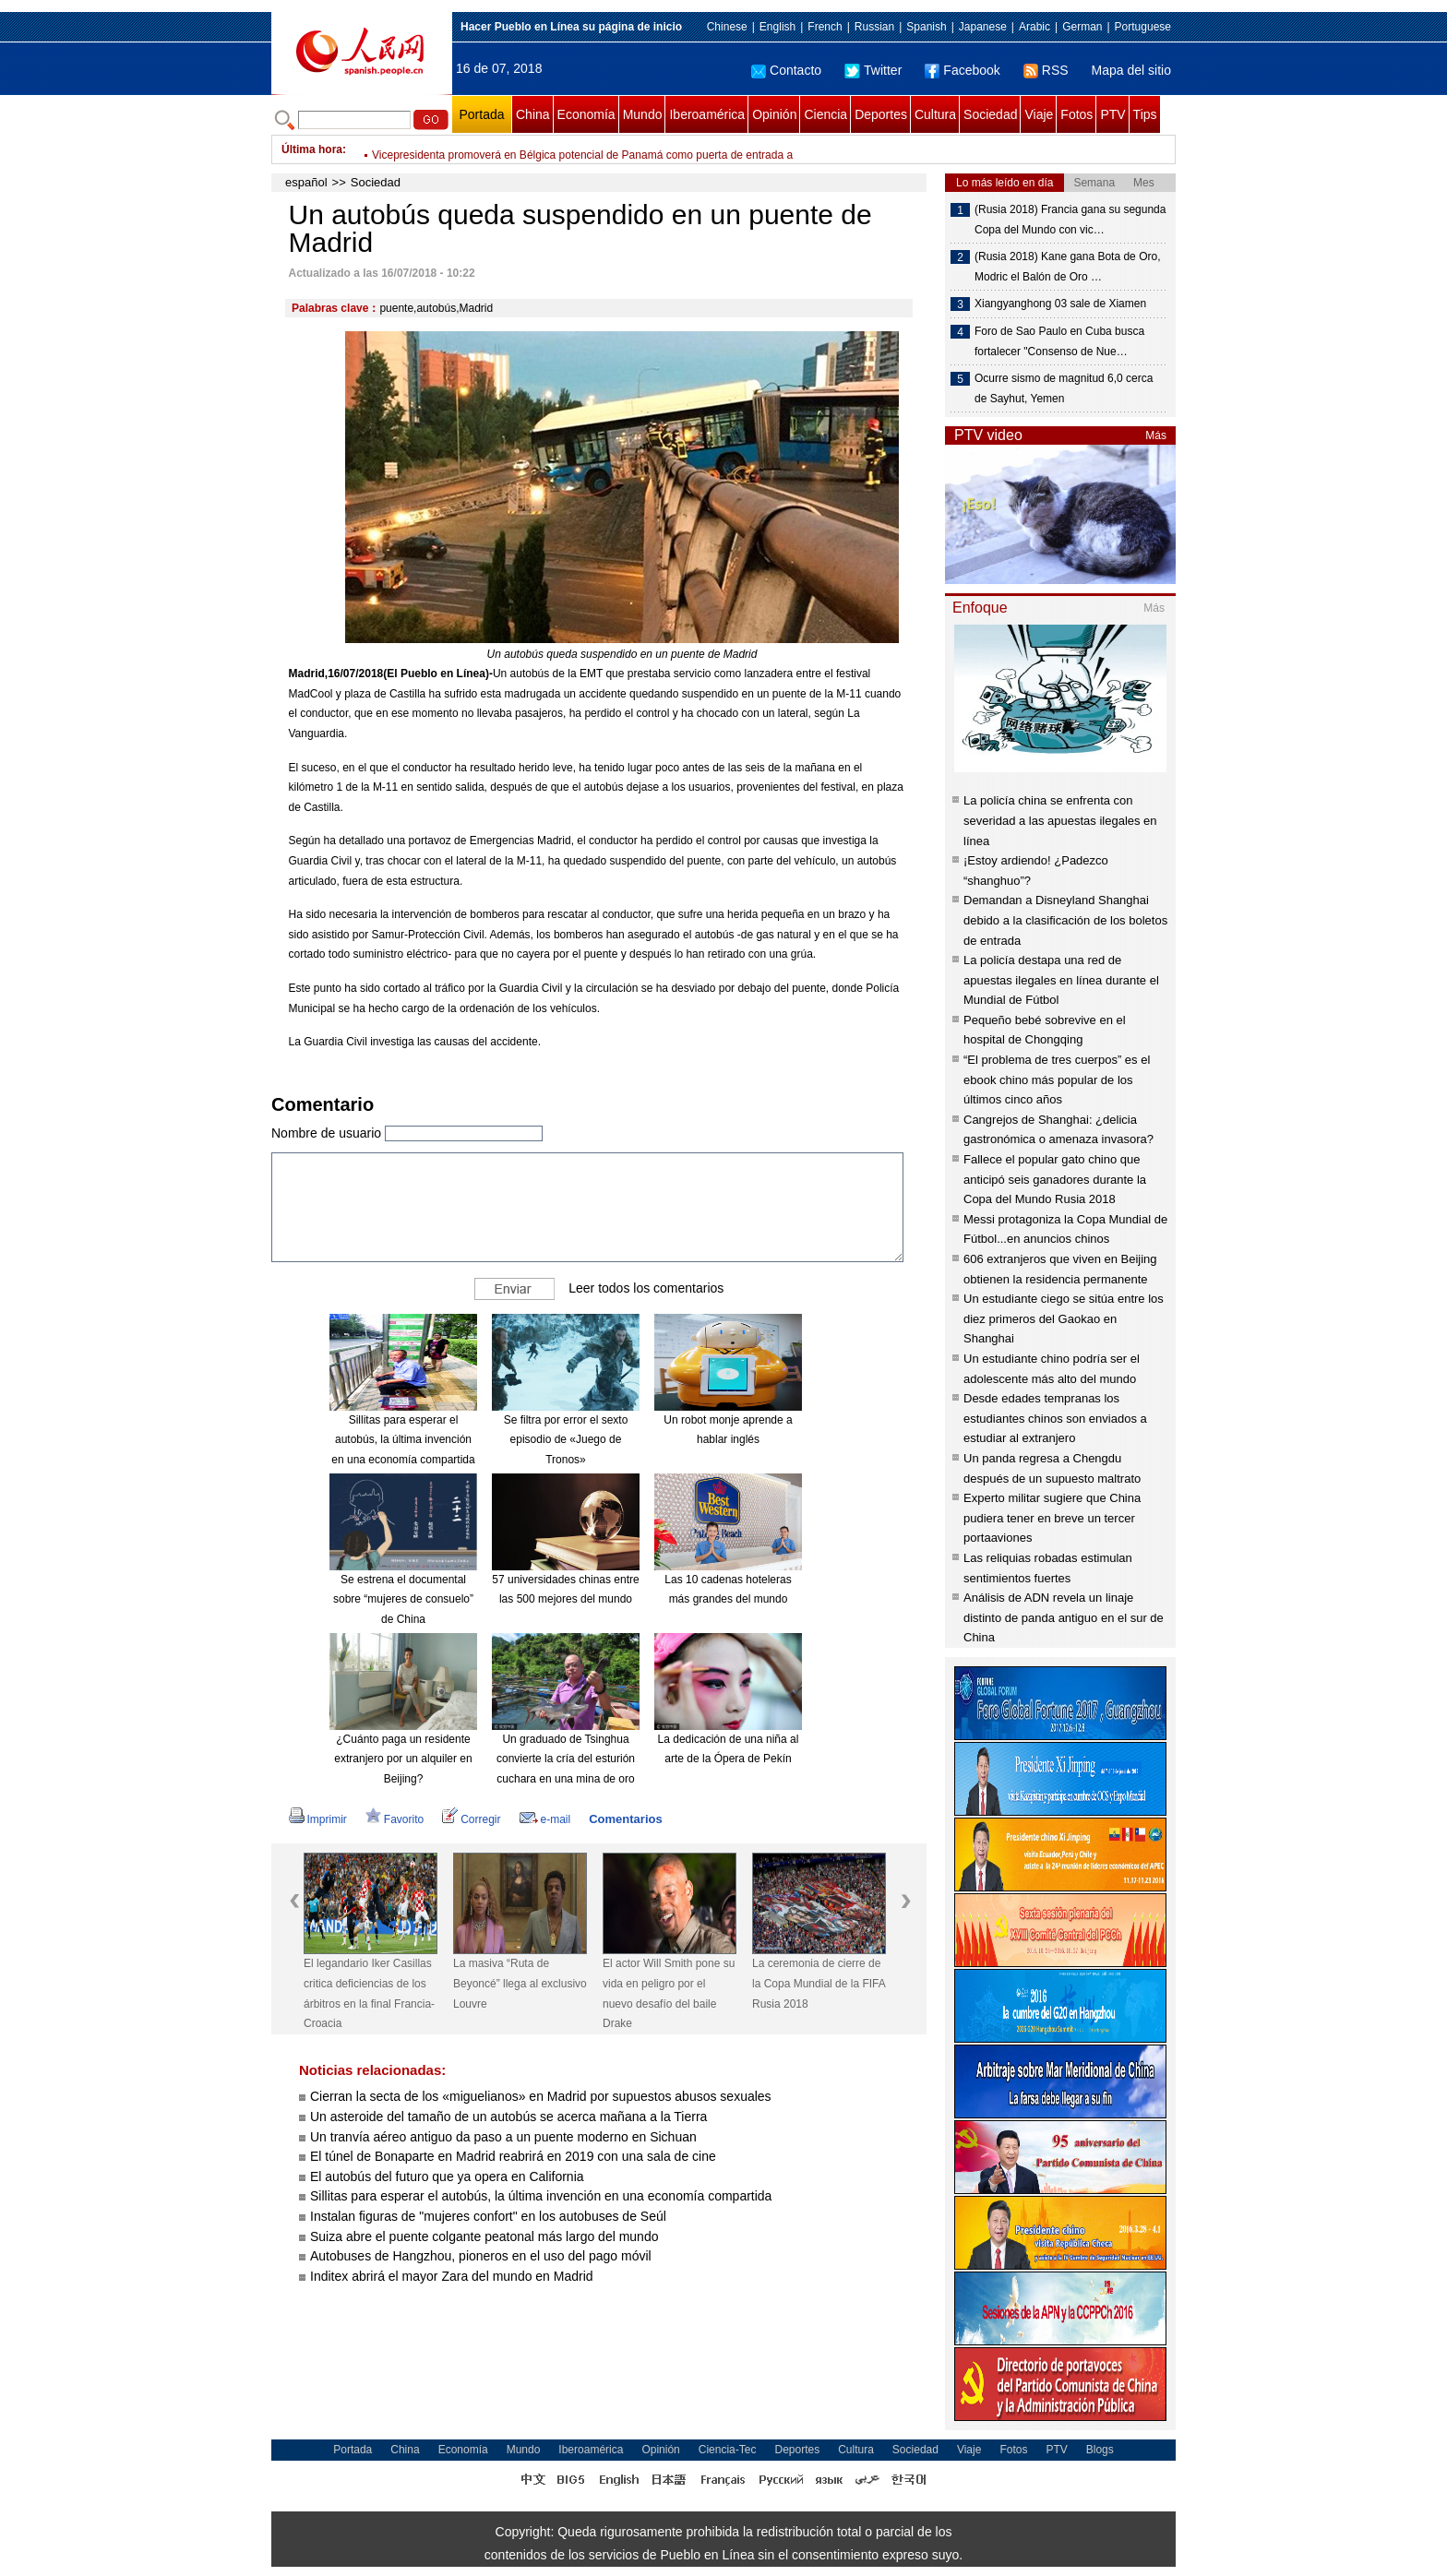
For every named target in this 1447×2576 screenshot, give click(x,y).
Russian (874, 26)
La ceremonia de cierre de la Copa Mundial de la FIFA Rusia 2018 (818, 1983)
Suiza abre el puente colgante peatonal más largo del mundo (484, 2236)
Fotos (1076, 114)
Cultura (935, 114)
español (306, 182)
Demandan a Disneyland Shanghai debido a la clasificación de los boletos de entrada (1065, 920)
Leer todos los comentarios (646, 1288)
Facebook (962, 70)
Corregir (471, 1819)
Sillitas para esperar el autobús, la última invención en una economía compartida (402, 1439)
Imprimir (318, 1819)
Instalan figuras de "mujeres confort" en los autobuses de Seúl (488, 2216)
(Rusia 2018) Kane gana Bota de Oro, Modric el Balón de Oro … (1067, 266)
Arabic (1034, 26)
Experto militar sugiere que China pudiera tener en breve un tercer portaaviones (1052, 1517)
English (777, 26)
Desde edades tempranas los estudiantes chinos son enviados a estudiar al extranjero (1055, 1418)
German (1082, 26)
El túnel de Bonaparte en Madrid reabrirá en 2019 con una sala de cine (513, 2156)
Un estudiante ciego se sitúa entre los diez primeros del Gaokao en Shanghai (1063, 1318)
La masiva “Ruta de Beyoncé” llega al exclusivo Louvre (520, 1983)
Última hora (311, 149)
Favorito (394, 1819)
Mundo (643, 114)
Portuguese (1143, 26)
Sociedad (990, 114)
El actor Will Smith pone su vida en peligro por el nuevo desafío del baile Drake (669, 1993)
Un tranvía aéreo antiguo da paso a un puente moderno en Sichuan (503, 2136)
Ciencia (825, 114)
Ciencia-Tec (728, 2449)
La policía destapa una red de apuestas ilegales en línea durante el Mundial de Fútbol (1061, 980)
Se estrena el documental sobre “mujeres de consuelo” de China (403, 1599)
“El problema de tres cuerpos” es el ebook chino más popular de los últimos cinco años (1056, 1079)
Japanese (983, 26)
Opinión (774, 114)
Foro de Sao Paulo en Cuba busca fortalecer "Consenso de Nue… (1059, 341)
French (824, 26)
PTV (1112, 114)
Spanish (926, 26)
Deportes (881, 114)
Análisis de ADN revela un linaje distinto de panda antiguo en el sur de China (1063, 1617)
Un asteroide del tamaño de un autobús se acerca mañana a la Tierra (508, 2116)
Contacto (786, 70)
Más (1155, 435)
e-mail (545, 1819)
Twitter (873, 70)
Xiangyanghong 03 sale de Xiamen (1060, 303)
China (533, 114)
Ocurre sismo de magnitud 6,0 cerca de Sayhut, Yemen (1064, 388)
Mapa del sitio (1131, 70)
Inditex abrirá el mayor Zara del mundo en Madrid (451, 2276)
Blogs (1100, 2449)
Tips (1145, 114)
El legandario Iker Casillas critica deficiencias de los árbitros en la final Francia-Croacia (585, 149)
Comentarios (625, 1819)
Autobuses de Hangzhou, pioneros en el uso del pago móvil (481, 2255)
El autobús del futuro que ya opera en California (447, 2176)
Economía (586, 114)
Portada (481, 114)
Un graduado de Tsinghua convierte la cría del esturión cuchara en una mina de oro (565, 1759)
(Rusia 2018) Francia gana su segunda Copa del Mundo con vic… (1070, 219)
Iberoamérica (707, 114)
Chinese (727, 26)
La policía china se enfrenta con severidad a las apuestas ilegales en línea (1060, 820)
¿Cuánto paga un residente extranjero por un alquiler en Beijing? (403, 1759)
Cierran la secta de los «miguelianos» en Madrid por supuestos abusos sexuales (540, 2096)
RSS (1046, 70)
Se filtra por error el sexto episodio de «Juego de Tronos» (566, 1439)
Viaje (1038, 114)
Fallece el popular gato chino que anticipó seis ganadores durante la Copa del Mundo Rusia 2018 (1054, 1179)
